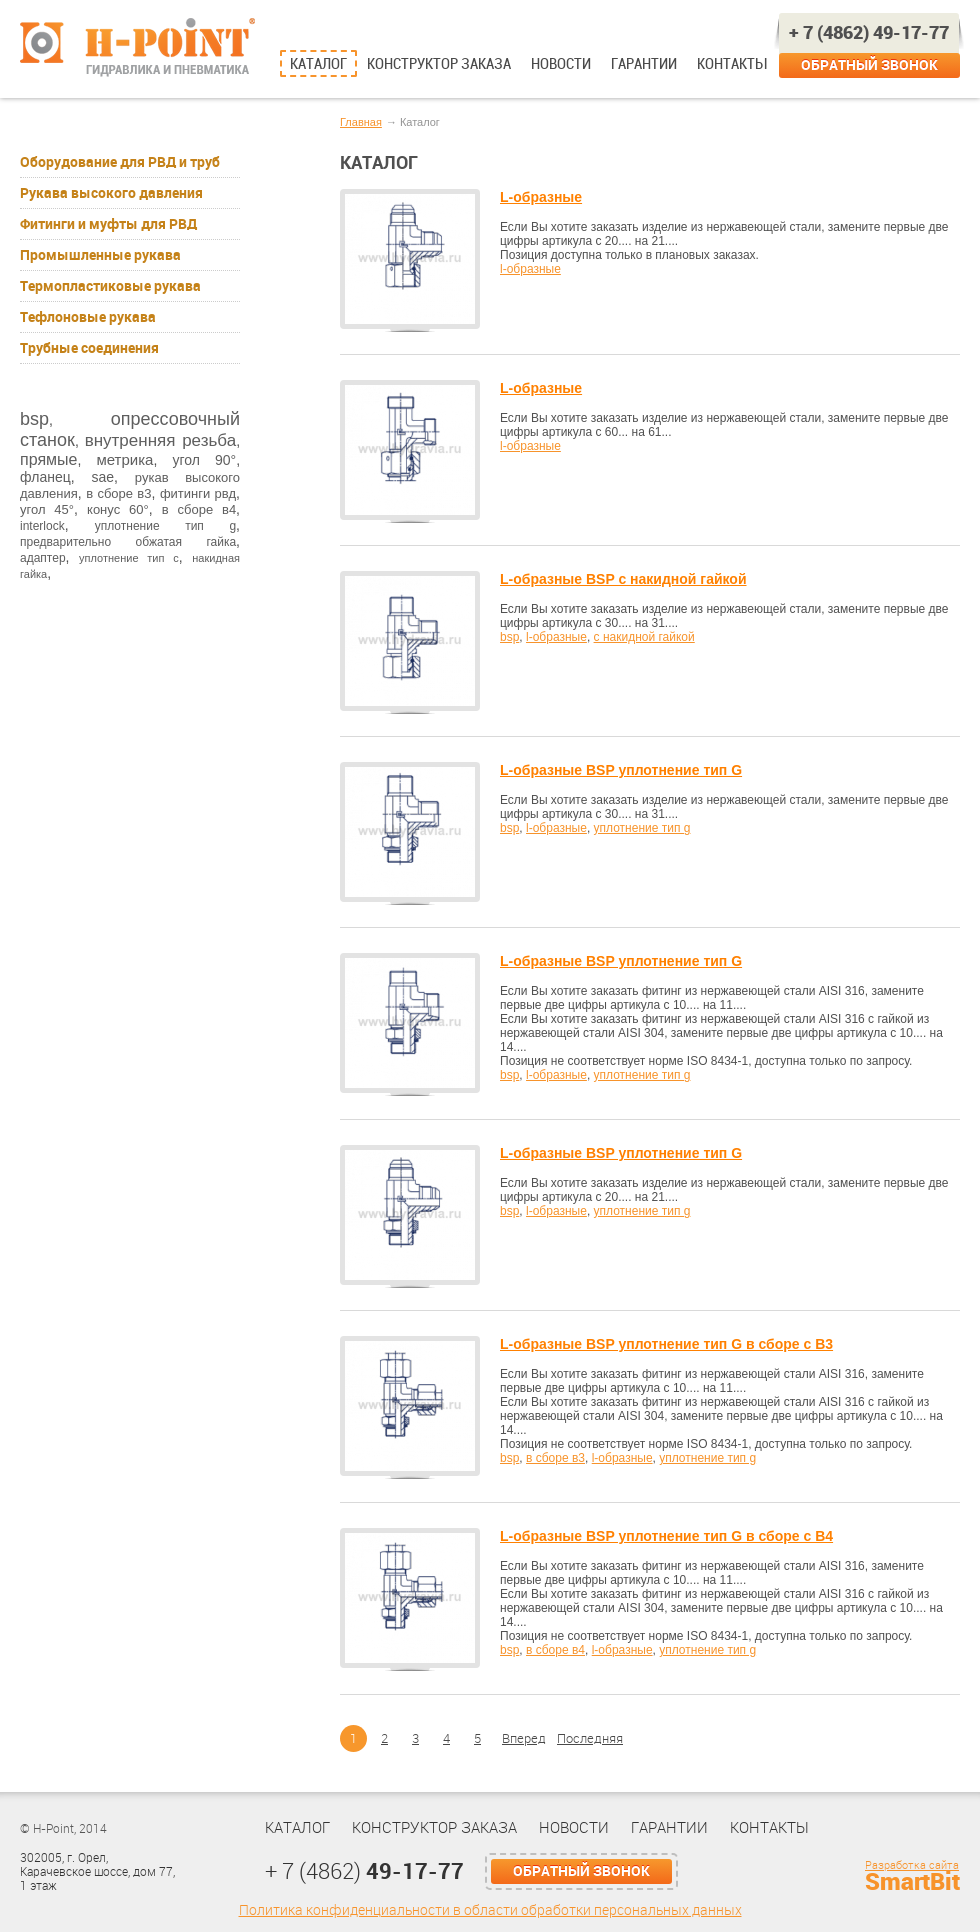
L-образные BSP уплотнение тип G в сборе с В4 (666, 1536)
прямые (48, 459)
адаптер (43, 558)
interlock (42, 526)
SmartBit (912, 1882)
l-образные (530, 269)
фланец (45, 477)
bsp (34, 419)
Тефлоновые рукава (88, 317)
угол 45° (47, 509)
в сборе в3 (118, 493)
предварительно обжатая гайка (128, 542)
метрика (124, 459)
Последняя (590, 1738)
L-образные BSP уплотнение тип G (621, 770)
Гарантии (644, 64)
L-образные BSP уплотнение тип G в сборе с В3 (666, 1344)
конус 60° (118, 509)
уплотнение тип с (129, 558)
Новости (561, 64)
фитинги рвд (198, 493)
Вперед (524, 1738)
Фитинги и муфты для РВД (108, 224)
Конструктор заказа (439, 64)
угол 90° (204, 460)
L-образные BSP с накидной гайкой (623, 579)
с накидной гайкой (644, 637)
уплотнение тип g (165, 526)
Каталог (318, 64)
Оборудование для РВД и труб (120, 162)
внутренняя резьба (160, 440)
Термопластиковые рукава (110, 286)
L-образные (541, 197)
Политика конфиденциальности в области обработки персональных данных (490, 1910)
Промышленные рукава (100, 255)
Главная (361, 122)
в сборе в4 (199, 509)
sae (102, 477)
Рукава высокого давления (111, 193)
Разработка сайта (912, 1865)
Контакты (731, 64)
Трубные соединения (89, 348)
